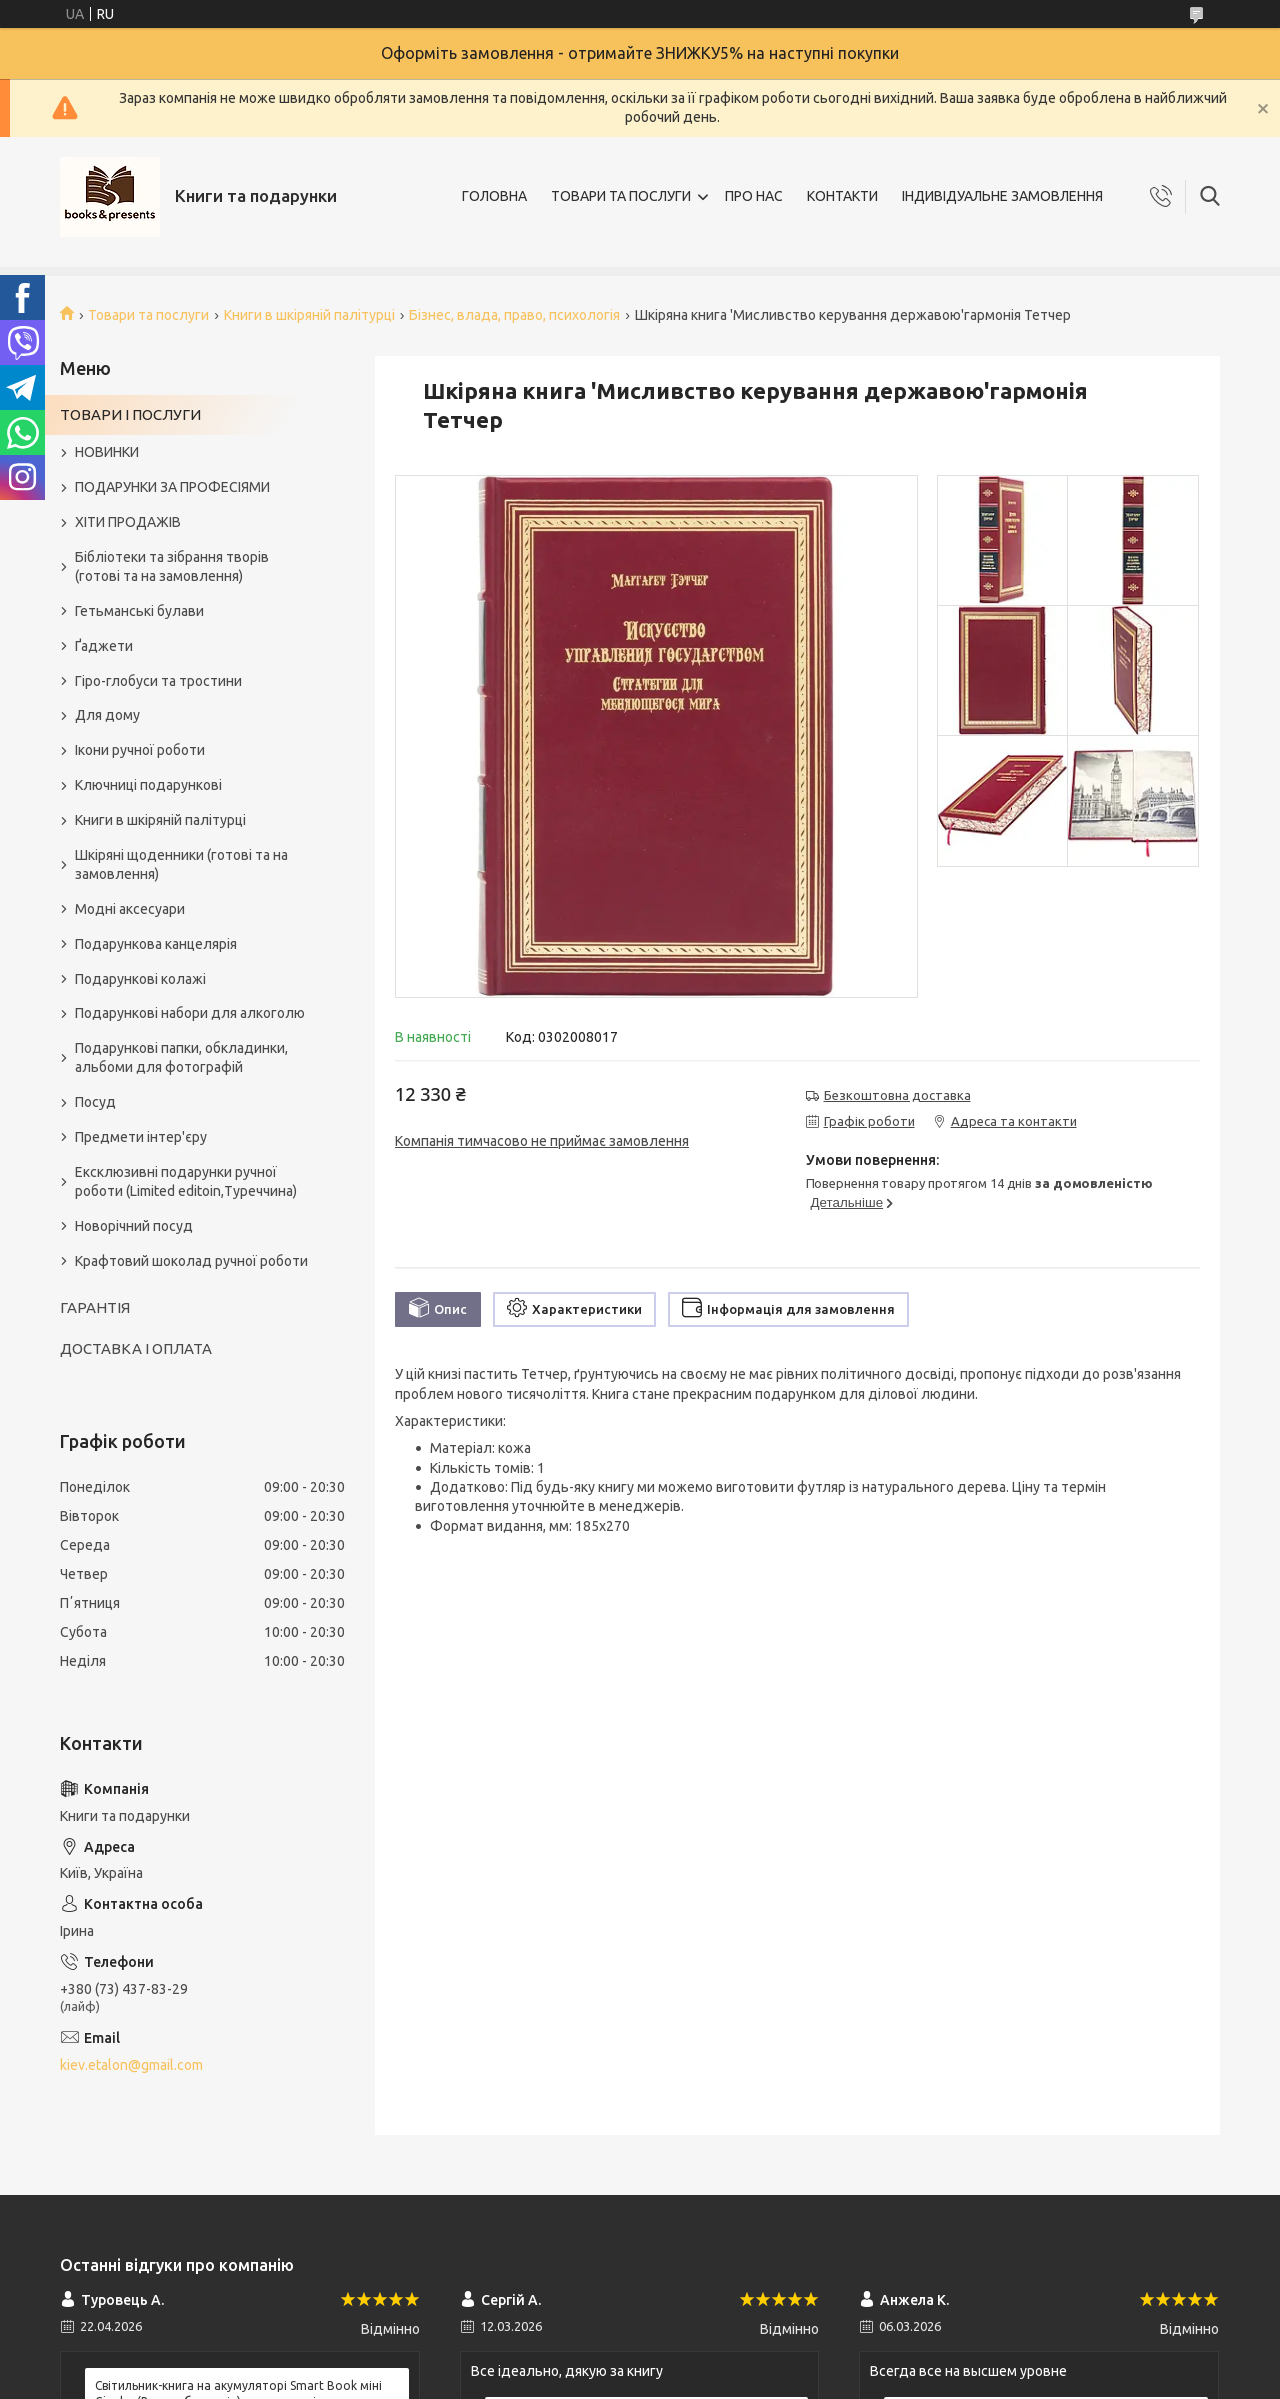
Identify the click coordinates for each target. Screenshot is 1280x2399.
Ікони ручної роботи (140, 750)
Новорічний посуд (134, 1226)
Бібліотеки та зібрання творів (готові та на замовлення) (172, 566)
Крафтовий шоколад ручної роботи (191, 1261)
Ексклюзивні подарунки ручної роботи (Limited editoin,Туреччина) (186, 1181)
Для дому (107, 715)
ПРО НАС (754, 196)
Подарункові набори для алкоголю (190, 1013)
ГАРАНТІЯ (95, 1307)
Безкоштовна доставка (897, 1095)
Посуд (95, 1102)
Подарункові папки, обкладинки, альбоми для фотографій (181, 1057)
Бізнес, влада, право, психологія (514, 315)
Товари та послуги (148, 315)
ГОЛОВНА (494, 196)
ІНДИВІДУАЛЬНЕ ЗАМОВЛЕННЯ (1002, 196)
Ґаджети (104, 646)
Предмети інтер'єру (141, 1137)
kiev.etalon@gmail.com (131, 2065)
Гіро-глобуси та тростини (158, 681)
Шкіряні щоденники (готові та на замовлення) (181, 864)
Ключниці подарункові (148, 785)
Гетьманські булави (139, 611)
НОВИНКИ (107, 452)
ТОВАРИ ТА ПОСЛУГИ (621, 196)
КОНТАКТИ (842, 196)
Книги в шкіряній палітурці (309, 315)
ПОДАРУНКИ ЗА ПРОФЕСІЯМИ (172, 487)
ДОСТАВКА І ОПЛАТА (136, 1348)
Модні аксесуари (130, 909)
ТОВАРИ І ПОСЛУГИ (130, 414)
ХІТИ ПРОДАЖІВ (128, 522)
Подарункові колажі (140, 979)
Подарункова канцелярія (156, 944)
